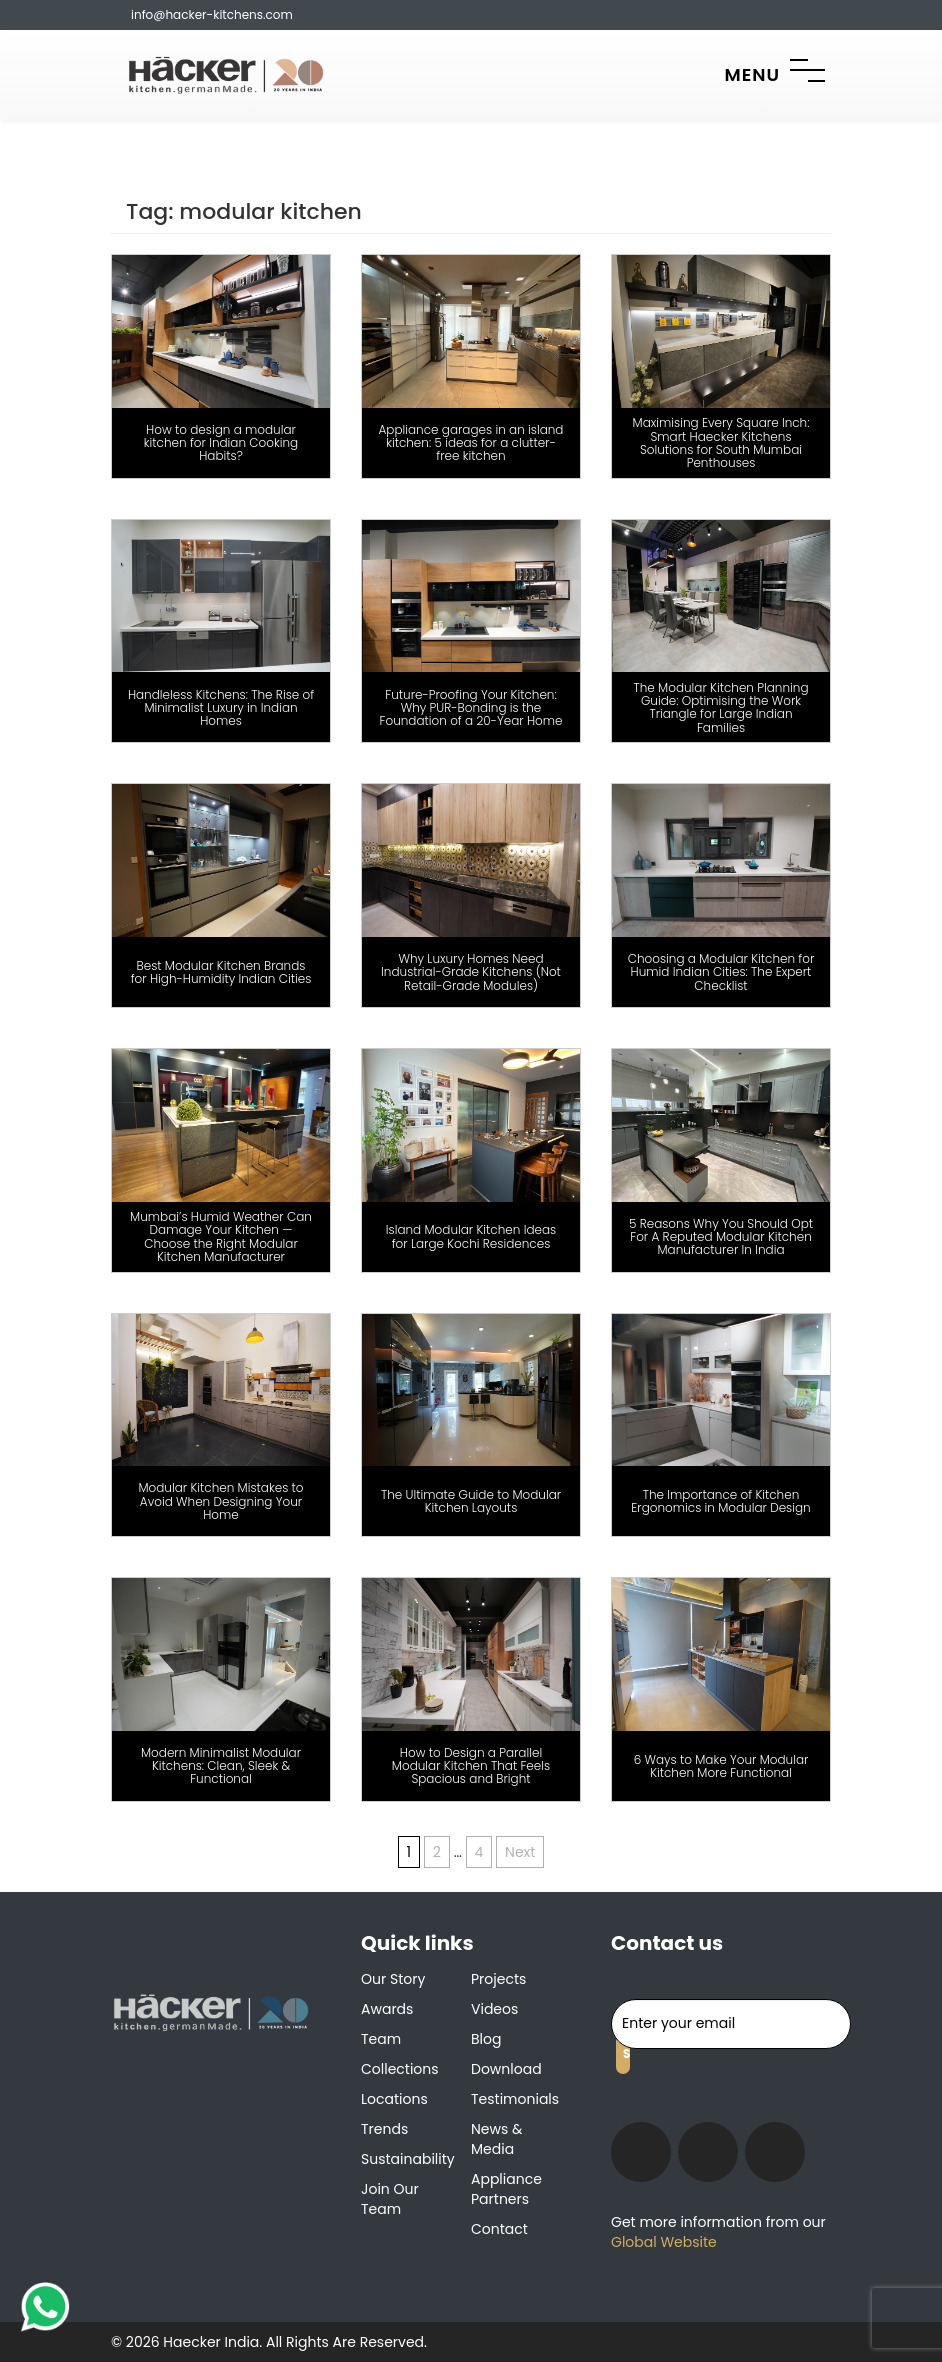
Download (506, 2069)
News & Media (496, 2139)
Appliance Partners (506, 2189)
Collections (400, 2069)
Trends (384, 2129)
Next (520, 1852)
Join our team (390, 2199)
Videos (494, 2009)
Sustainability (408, 2159)
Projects (498, 1979)
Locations (394, 2099)
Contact (499, 2229)
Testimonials (515, 2099)
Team (381, 2039)
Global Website (664, 2242)
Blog (486, 2039)
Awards (387, 2009)
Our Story (393, 1979)
